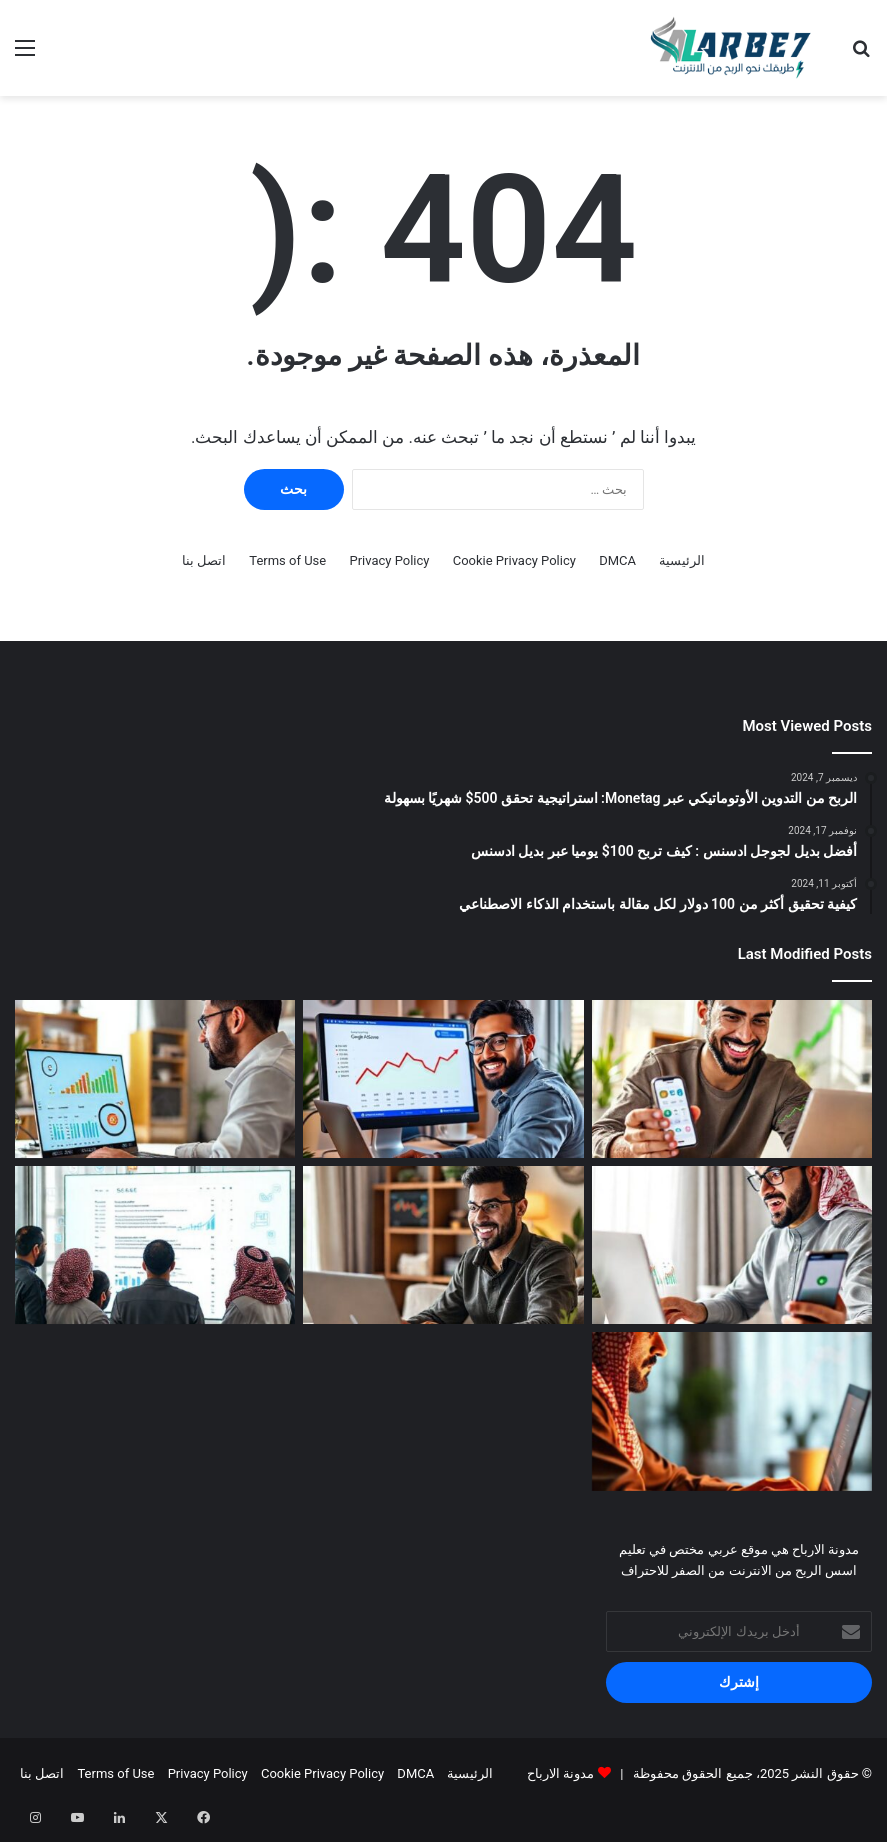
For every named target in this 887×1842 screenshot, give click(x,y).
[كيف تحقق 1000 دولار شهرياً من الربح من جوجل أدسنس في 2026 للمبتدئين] (732, 1245)
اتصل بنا (204, 560)
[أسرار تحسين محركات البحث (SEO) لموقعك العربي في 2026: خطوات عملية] (155, 1245)
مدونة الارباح (560, 1773)
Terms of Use (287, 560)
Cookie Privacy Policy (514, 560)
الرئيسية (682, 560)
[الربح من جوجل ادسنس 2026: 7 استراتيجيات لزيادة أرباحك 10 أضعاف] (155, 1079)
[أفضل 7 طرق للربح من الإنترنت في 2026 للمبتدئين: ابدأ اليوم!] (443, 1245)
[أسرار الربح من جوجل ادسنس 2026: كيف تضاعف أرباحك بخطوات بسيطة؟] (443, 1079)
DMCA (617, 560)
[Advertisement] (443, 246)
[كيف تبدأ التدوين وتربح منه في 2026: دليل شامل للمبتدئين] (732, 1411)
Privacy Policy (389, 560)
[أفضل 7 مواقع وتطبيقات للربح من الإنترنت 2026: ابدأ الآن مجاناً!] (732, 1079)
